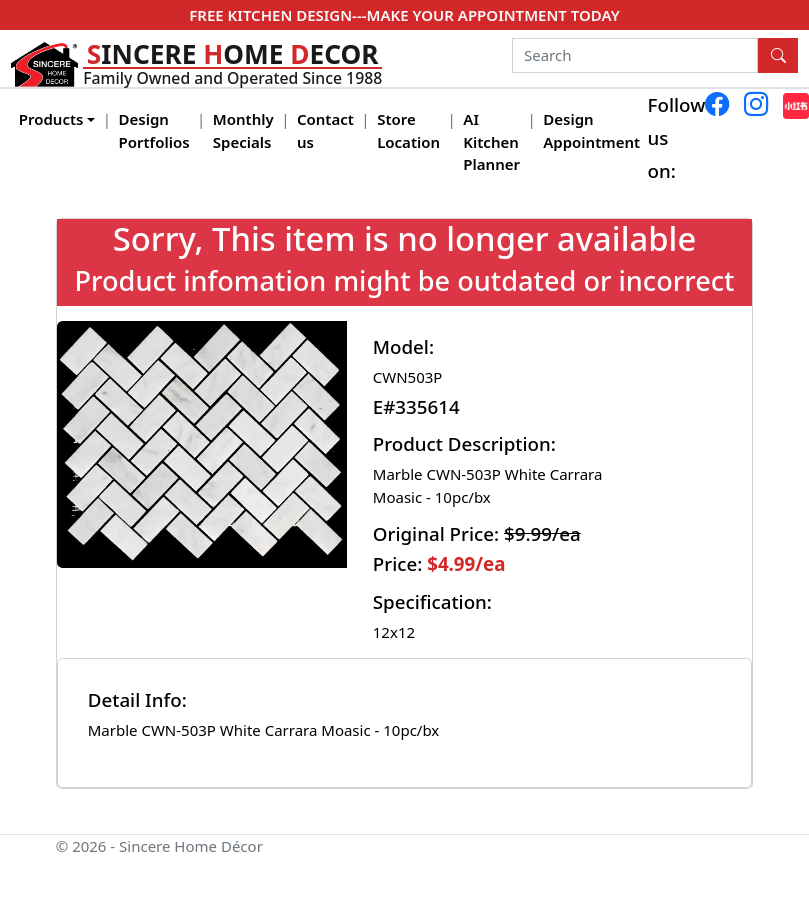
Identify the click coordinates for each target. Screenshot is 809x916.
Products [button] (51, 119)
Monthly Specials (243, 130)
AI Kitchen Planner (491, 141)
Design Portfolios (154, 130)
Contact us (325, 130)
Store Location (408, 130)
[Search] (635, 56)
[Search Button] (778, 56)
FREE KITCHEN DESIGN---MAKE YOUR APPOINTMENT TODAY (404, 15)
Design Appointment (591, 130)
